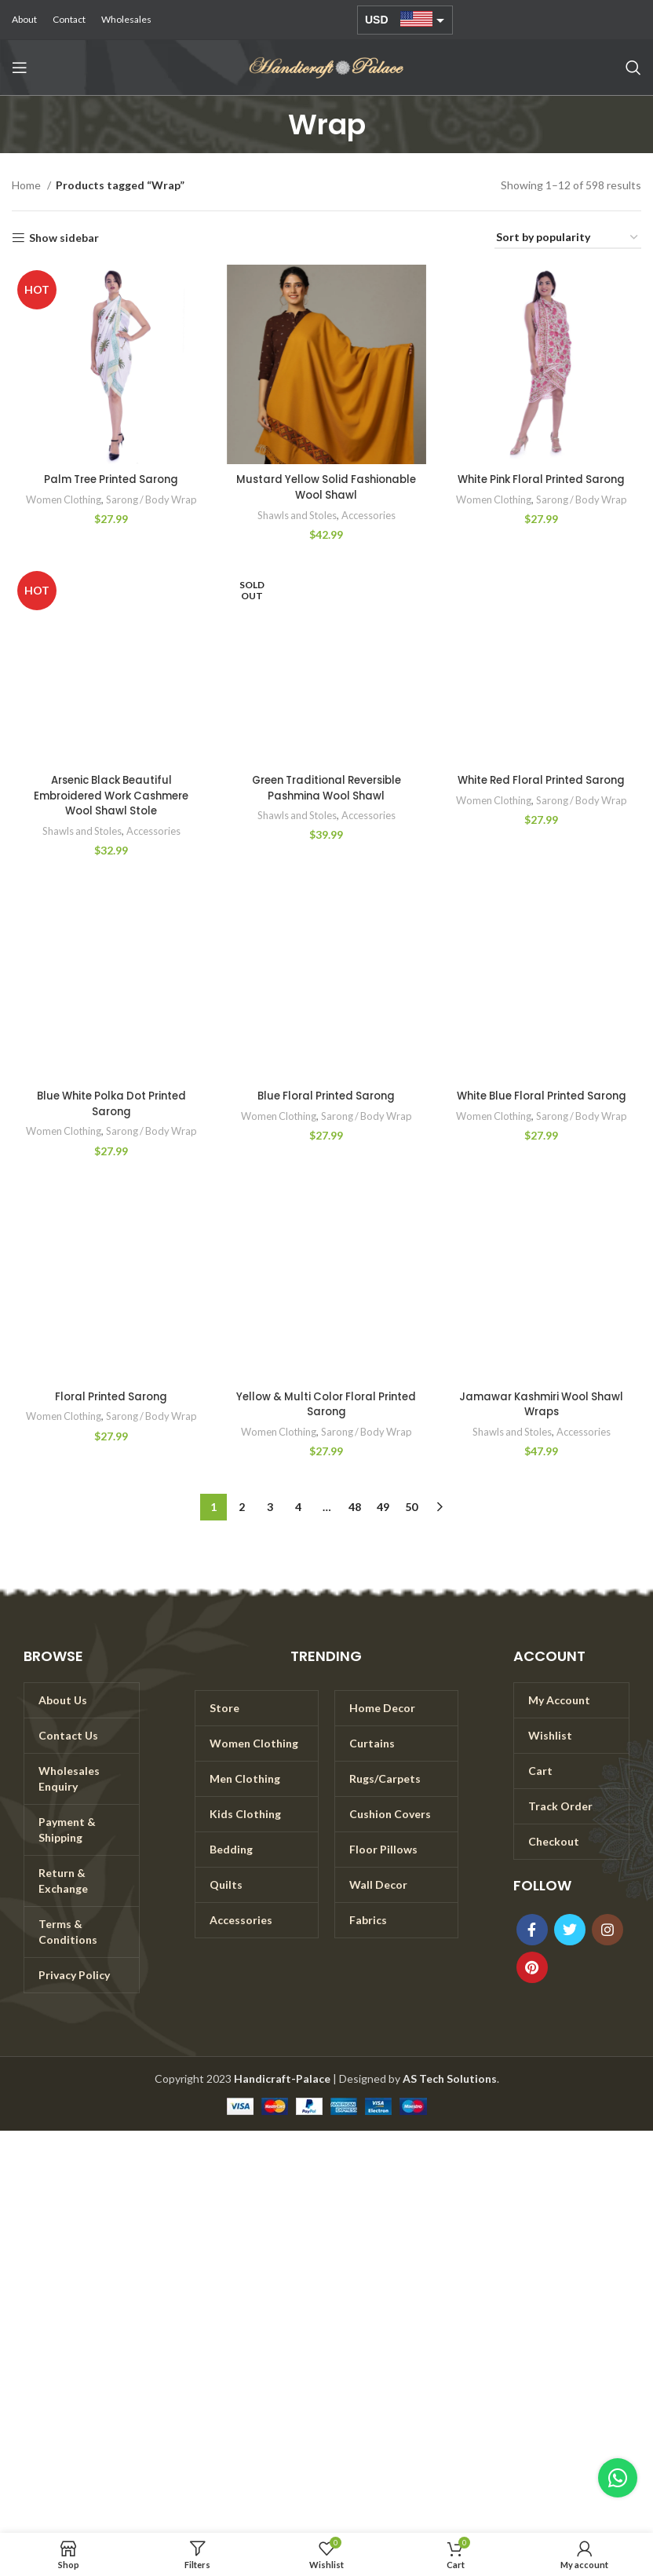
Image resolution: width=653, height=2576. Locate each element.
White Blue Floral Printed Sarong (541, 1095)
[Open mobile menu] (19, 67)
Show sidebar (64, 238)
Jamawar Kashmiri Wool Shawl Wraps (541, 1404)
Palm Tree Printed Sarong (111, 479)
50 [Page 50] (411, 1506)
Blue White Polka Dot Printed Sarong (111, 1103)
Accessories (370, 515)
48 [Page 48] (354, 1506)
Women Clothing (61, 499)
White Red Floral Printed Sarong (541, 780)
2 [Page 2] (242, 1506)
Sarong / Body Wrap (152, 499)
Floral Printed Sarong (111, 1396)
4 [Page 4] (298, 1506)
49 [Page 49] (383, 1506)
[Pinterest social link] (532, 1967)
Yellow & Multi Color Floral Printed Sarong (326, 1404)
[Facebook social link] (532, 1929)
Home (27, 185)
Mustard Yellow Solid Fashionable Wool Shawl (326, 487)
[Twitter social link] (570, 1929)
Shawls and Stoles (295, 515)
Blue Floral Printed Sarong (326, 1095)
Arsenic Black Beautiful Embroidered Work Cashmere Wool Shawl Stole (111, 795)
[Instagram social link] (607, 1929)
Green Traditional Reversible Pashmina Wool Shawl (326, 787)
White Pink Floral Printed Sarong (541, 479)
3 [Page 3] (270, 1506)
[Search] (633, 67)
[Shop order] (567, 238)
